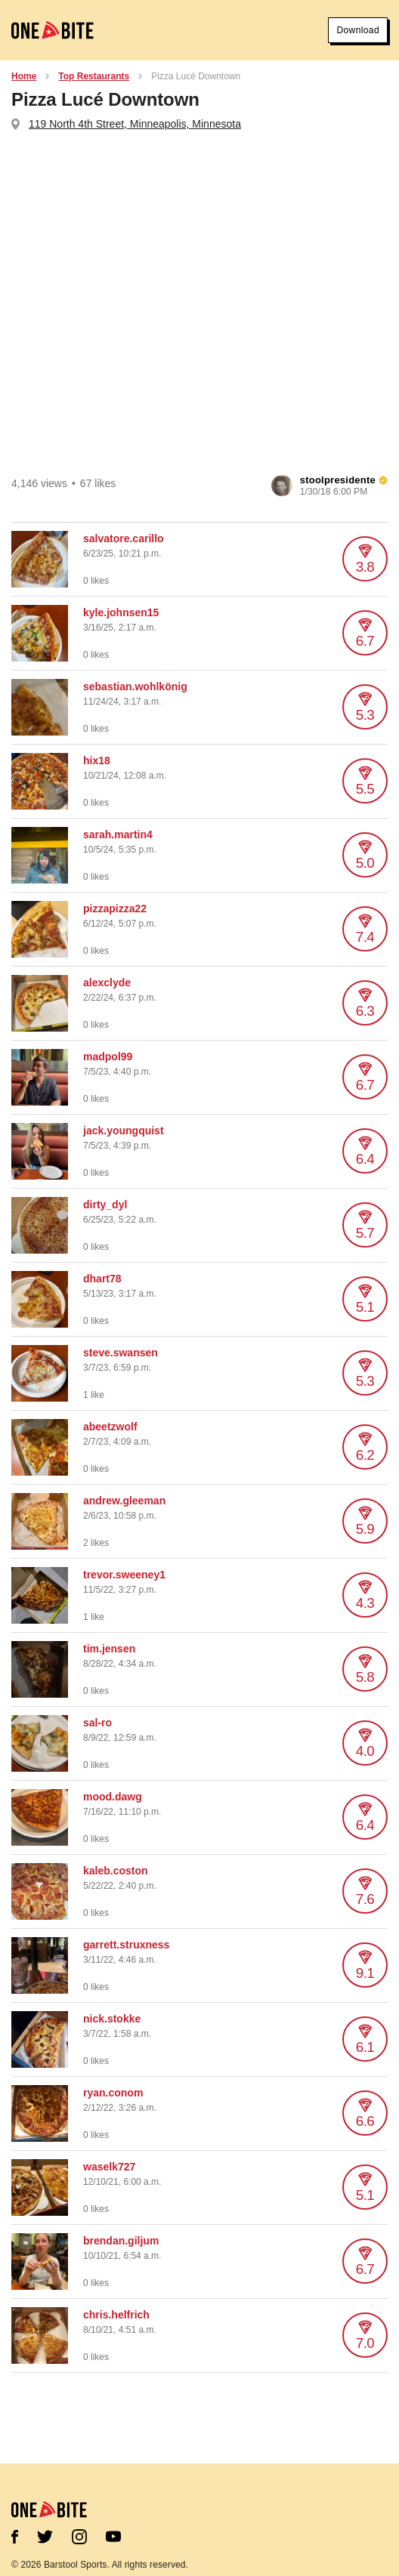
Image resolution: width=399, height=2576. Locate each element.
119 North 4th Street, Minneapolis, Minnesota (135, 124)
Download (357, 30)
